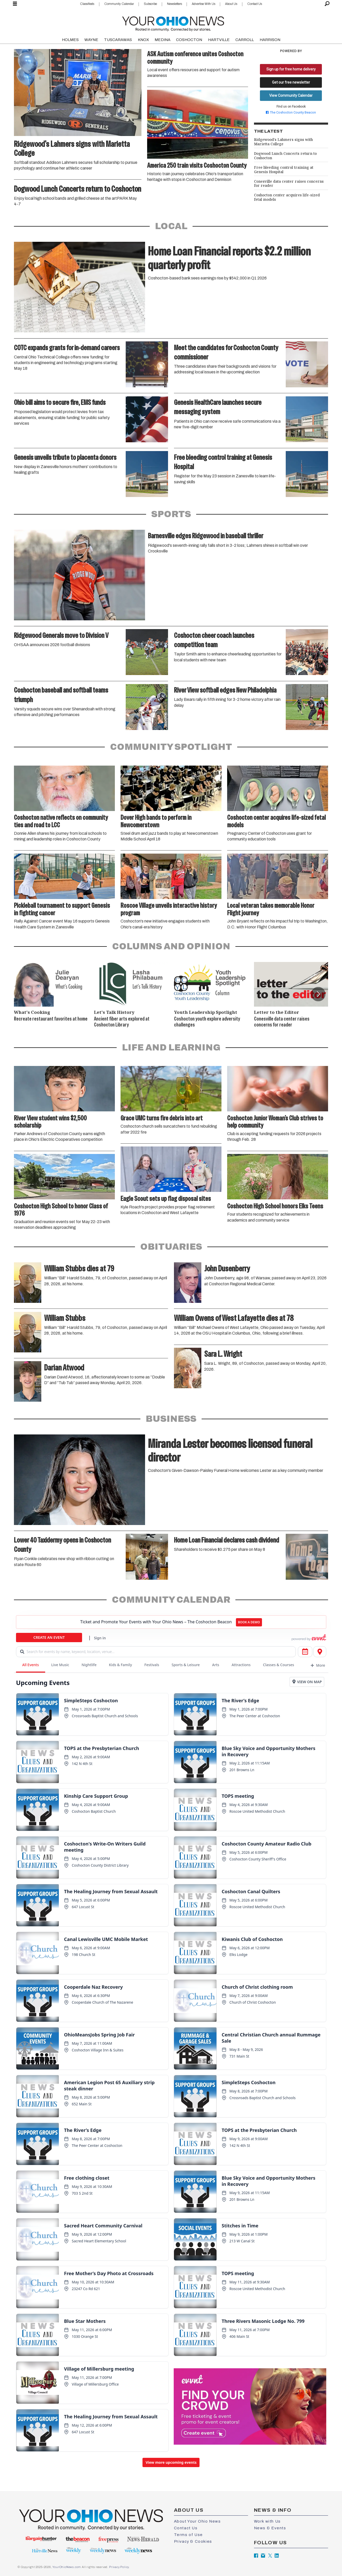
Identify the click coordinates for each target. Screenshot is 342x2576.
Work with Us (267, 2521)
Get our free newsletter (291, 82)
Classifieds (87, 4)
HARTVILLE (219, 40)
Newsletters (174, 4)
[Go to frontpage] (173, 22)
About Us (231, 4)
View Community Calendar (291, 95)
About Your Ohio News (197, 2521)
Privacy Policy (119, 2567)
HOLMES (70, 40)
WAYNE (91, 40)
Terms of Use (188, 2535)
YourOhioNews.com (66, 2567)
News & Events (270, 2528)
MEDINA (162, 40)
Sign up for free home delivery (291, 69)
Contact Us (254, 4)
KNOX (143, 40)
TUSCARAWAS (118, 40)
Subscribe (150, 4)
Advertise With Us (203, 4)
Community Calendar (119, 4)
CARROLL (244, 40)
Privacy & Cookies (193, 2541)
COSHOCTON (189, 40)
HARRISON (270, 40)
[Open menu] (15, 3)
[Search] (327, 4)
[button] (318, 994)
